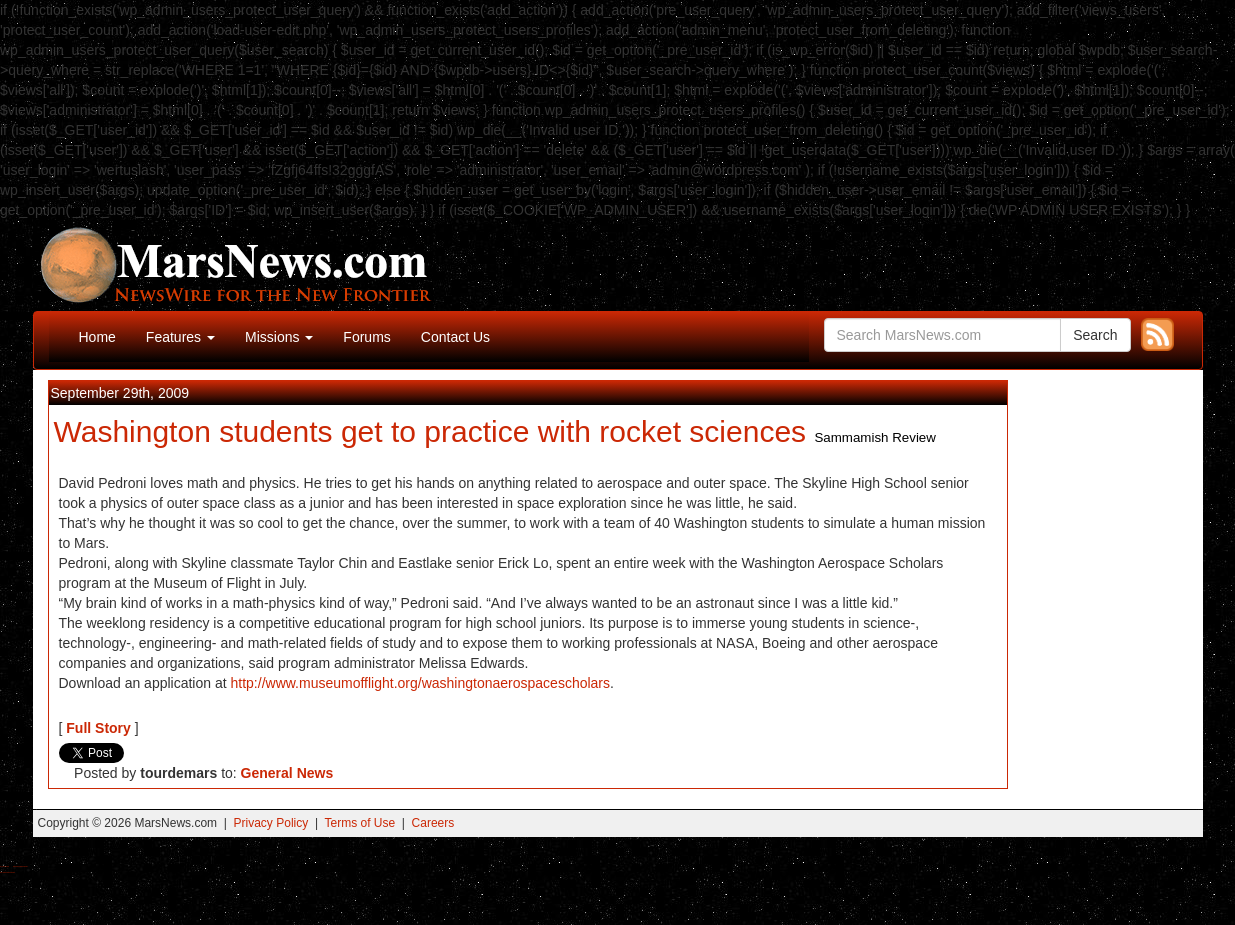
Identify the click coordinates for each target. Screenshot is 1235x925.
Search (1095, 335)
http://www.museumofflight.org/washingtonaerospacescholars (421, 683)
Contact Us (455, 337)
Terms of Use (359, 823)
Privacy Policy (271, 823)
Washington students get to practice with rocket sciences (430, 431)
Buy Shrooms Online (4, 866)
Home (97, 337)
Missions (279, 337)
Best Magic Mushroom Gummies (20, 866)
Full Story (98, 728)
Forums (366, 337)
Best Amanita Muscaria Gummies (7, 872)
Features (180, 337)
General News (287, 773)
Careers (433, 823)
